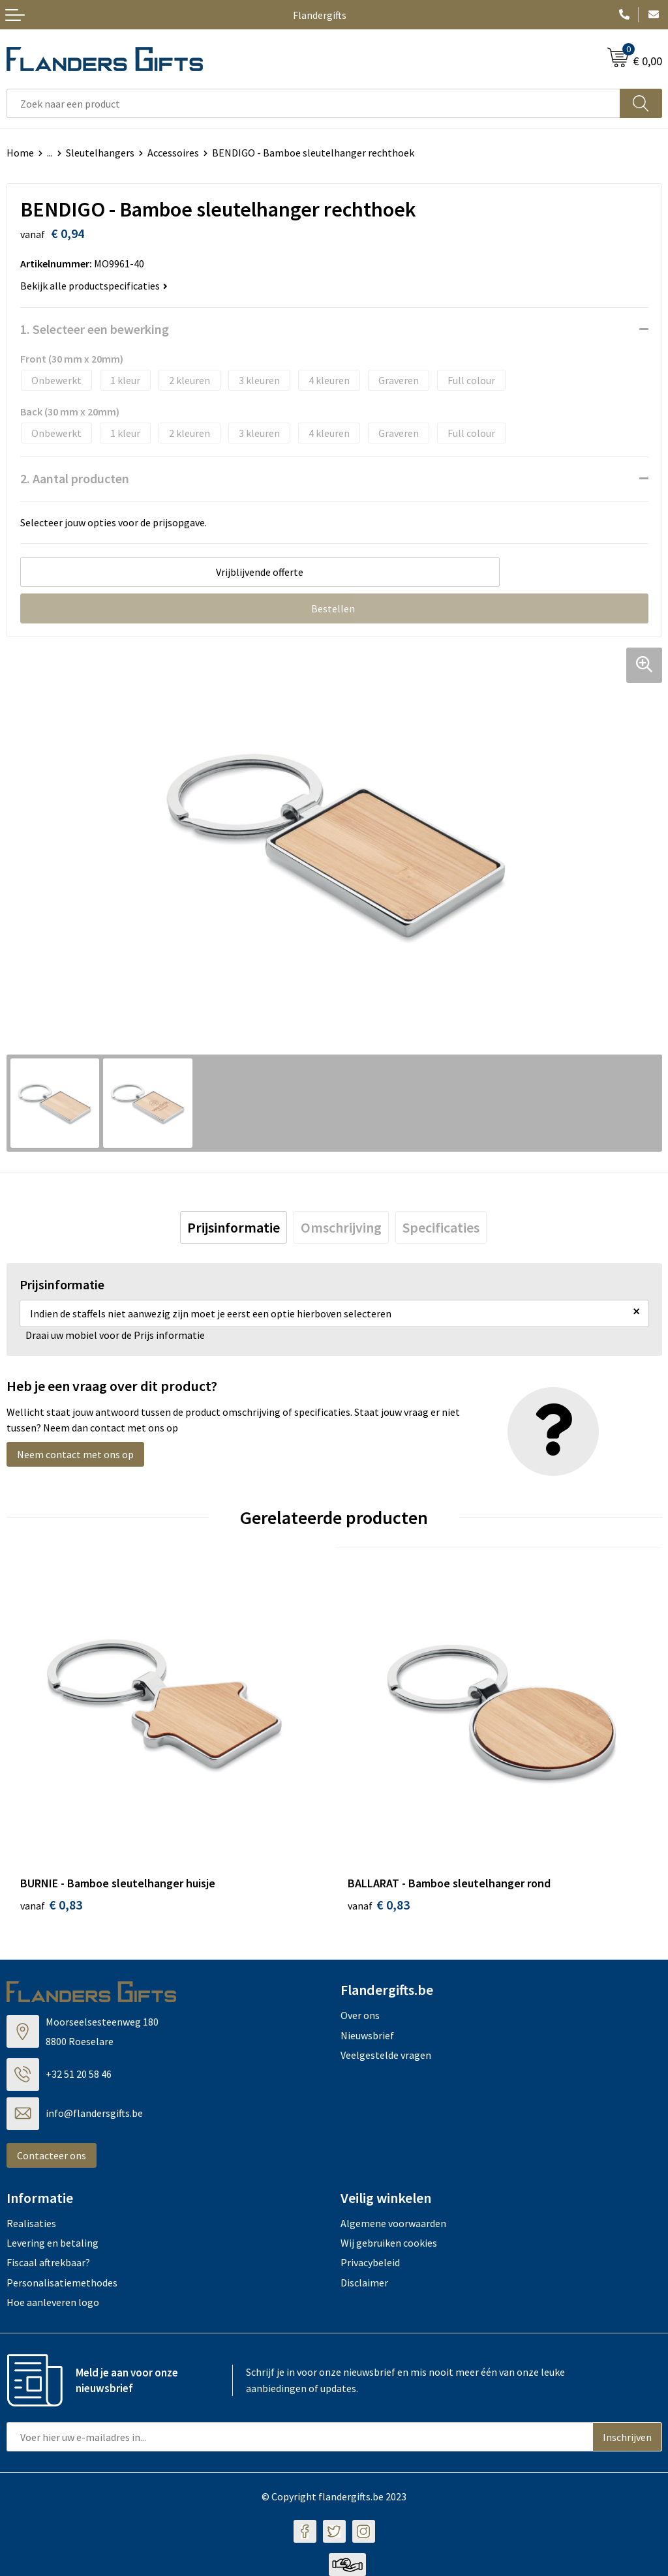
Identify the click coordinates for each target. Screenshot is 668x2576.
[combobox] (313, 103)
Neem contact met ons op (75, 1454)
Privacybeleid (370, 2262)
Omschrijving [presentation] (341, 1227)
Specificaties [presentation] (440, 1227)
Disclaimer (364, 2282)
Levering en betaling (53, 2242)
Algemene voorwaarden (393, 2223)
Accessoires (173, 152)
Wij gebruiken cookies (389, 2242)
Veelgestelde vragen (386, 2054)
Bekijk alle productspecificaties (94, 285)
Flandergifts (319, 15)
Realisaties (31, 2223)
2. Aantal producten (74, 478)
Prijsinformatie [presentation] (233, 1227)
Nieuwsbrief (367, 2035)
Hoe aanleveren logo (53, 2302)
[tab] (233, 1227)
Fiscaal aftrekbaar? (48, 2262)
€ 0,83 (51, 1904)
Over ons (360, 2015)
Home (20, 152)
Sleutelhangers (100, 152)
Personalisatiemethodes (62, 2282)
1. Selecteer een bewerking (94, 329)
